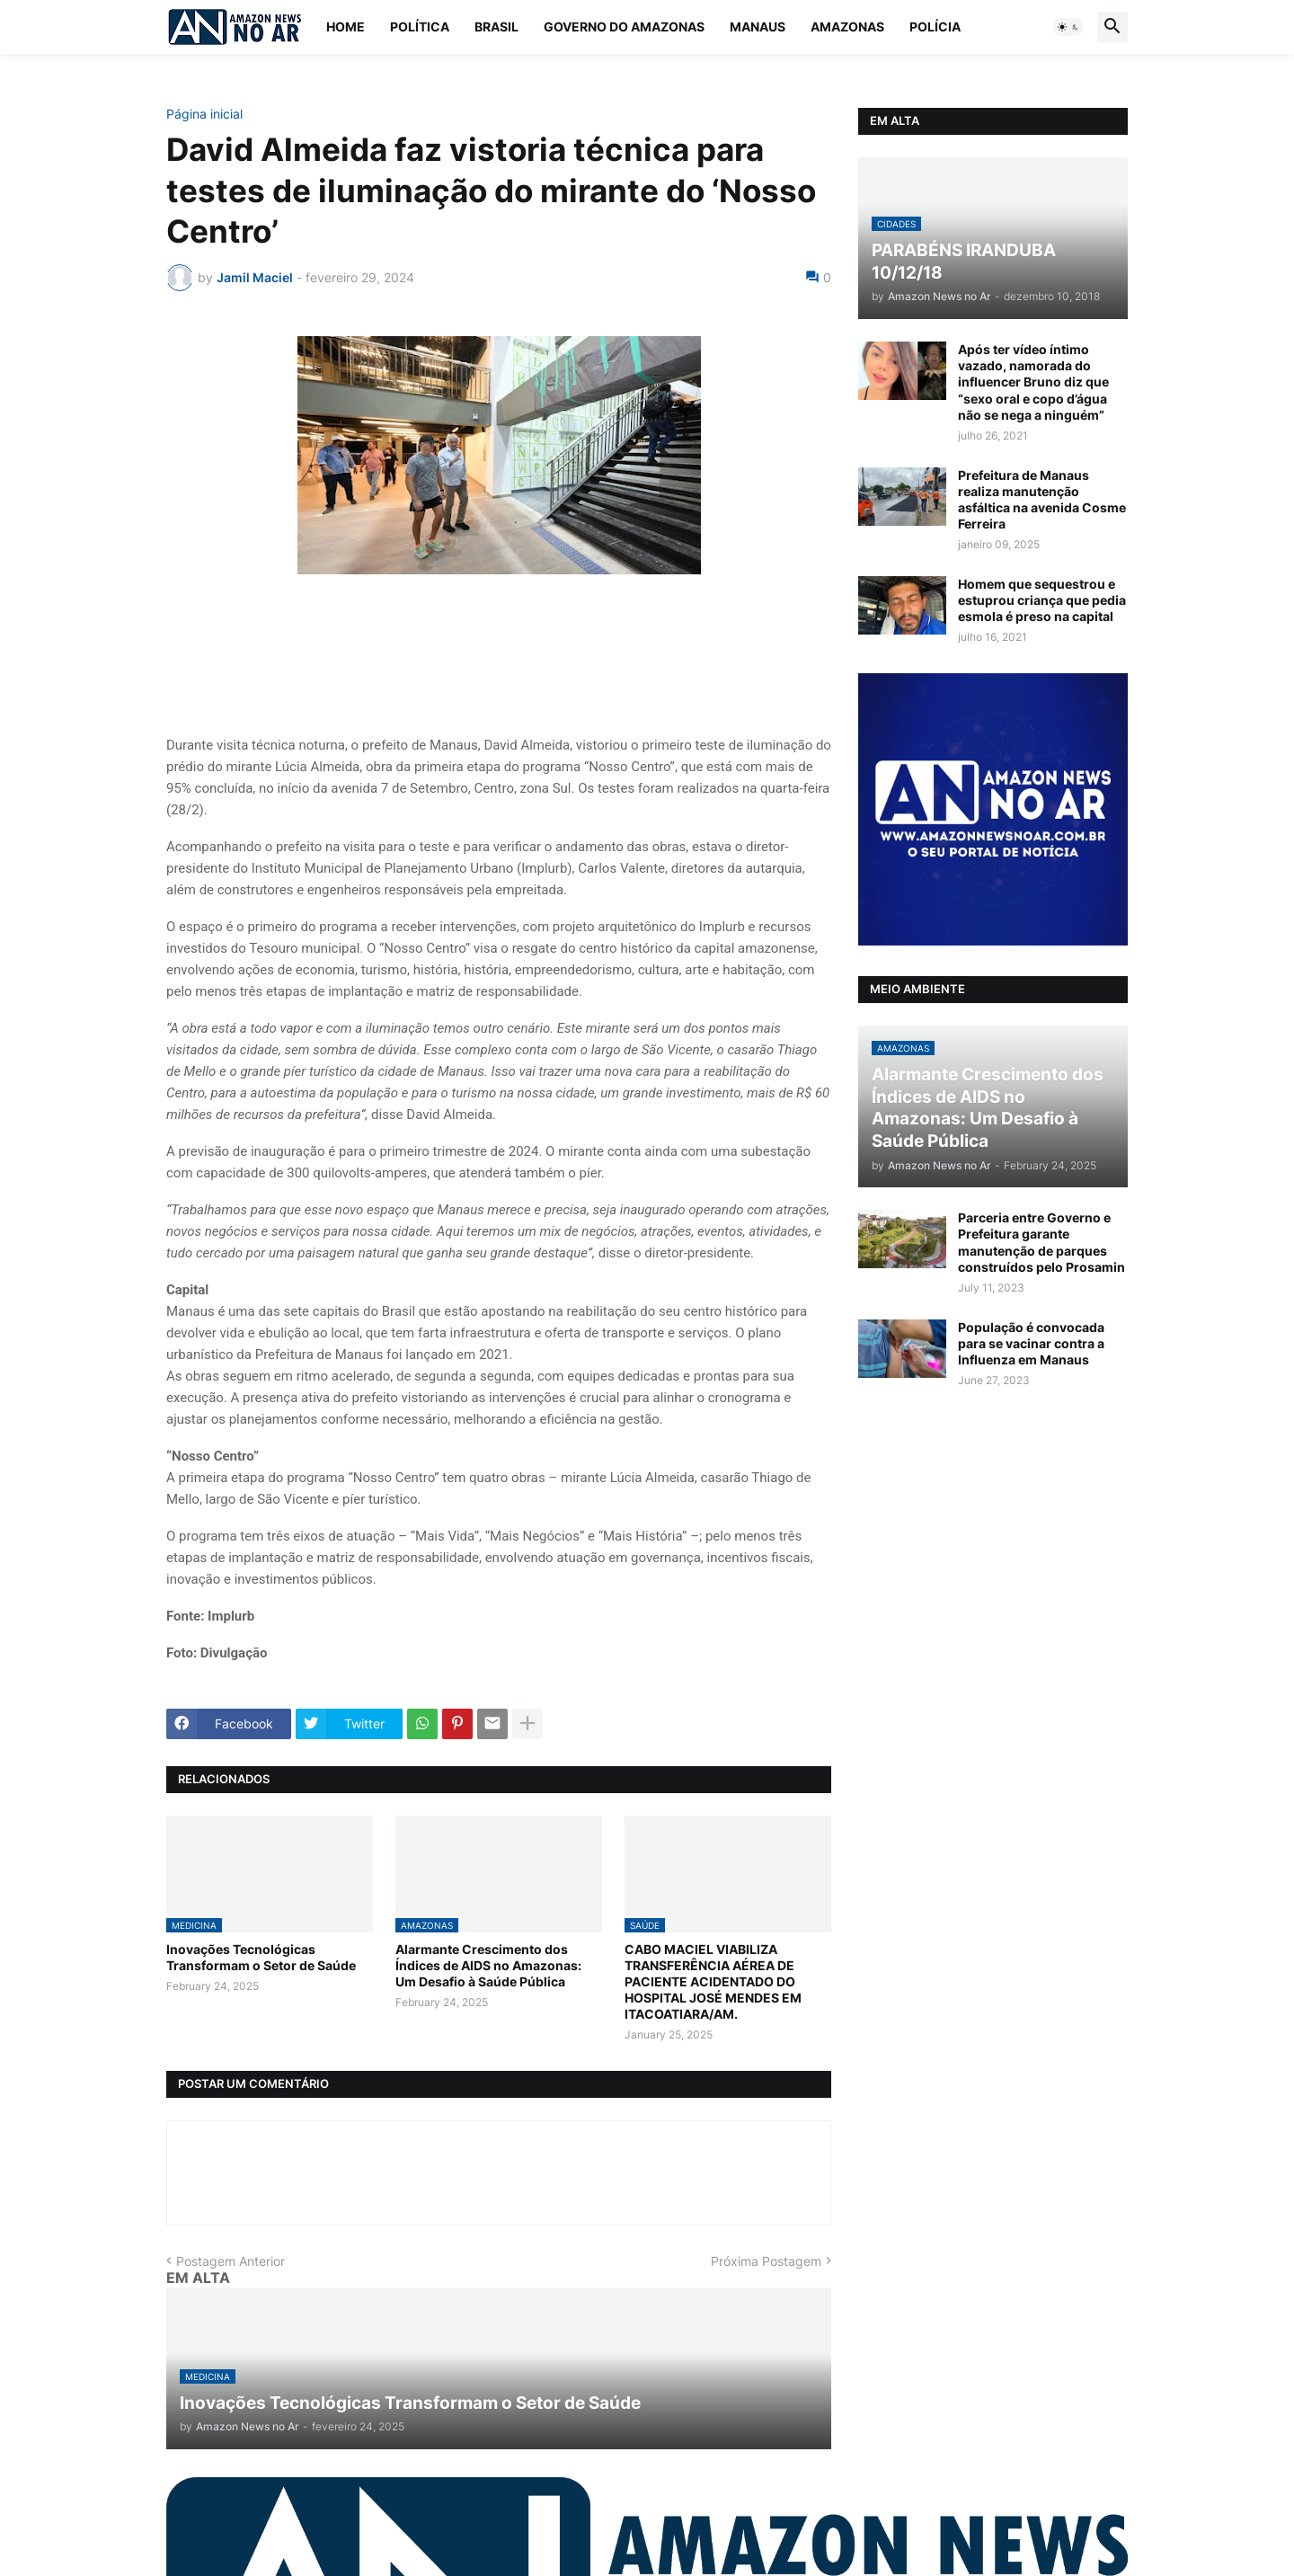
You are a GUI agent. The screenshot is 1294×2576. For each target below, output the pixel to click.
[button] (1068, 27)
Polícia (935, 26)
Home (345, 26)
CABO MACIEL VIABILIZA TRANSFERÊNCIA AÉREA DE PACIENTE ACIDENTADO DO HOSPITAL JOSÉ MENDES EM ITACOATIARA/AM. (713, 1981)
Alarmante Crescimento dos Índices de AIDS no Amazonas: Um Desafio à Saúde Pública (488, 1965)
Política (419, 26)
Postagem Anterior (230, 2261)
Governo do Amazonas (624, 26)
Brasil (496, 26)
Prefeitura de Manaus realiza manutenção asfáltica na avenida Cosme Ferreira (1042, 499)
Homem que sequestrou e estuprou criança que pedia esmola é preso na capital (1042, 600)
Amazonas (847, 26)
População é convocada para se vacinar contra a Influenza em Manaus (1031, 1343)
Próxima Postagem (766, 2261)
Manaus (757, 26)
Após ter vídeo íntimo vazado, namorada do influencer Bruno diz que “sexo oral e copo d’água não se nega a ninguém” (1033, 382)
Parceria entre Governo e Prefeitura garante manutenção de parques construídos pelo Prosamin (1041, 1242)
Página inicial (204, 114)
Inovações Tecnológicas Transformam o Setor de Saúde (261, 1957)
